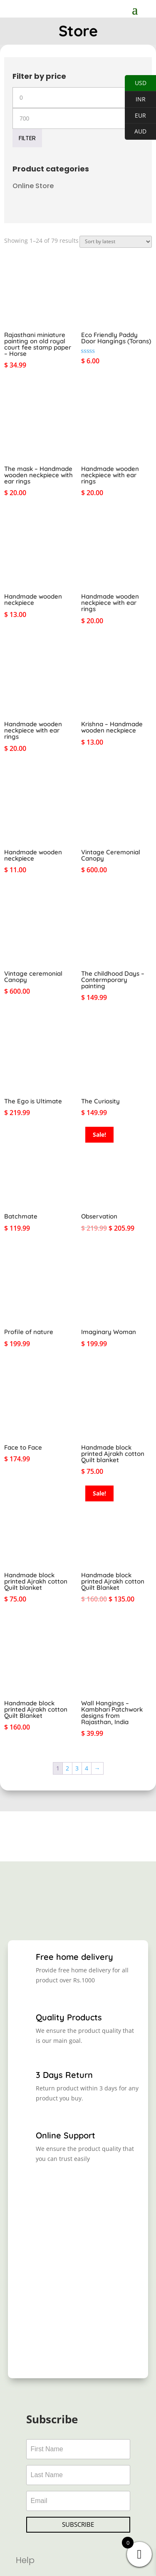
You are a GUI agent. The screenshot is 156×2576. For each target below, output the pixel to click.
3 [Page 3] (77, 1768)
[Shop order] (115, 242)
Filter (27, 137)
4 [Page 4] (86, 1768)
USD (135, 83)
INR (135, 99)
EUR (135, 116)
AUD (135, 131)
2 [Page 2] (67, 1768)
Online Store (33, 186)
